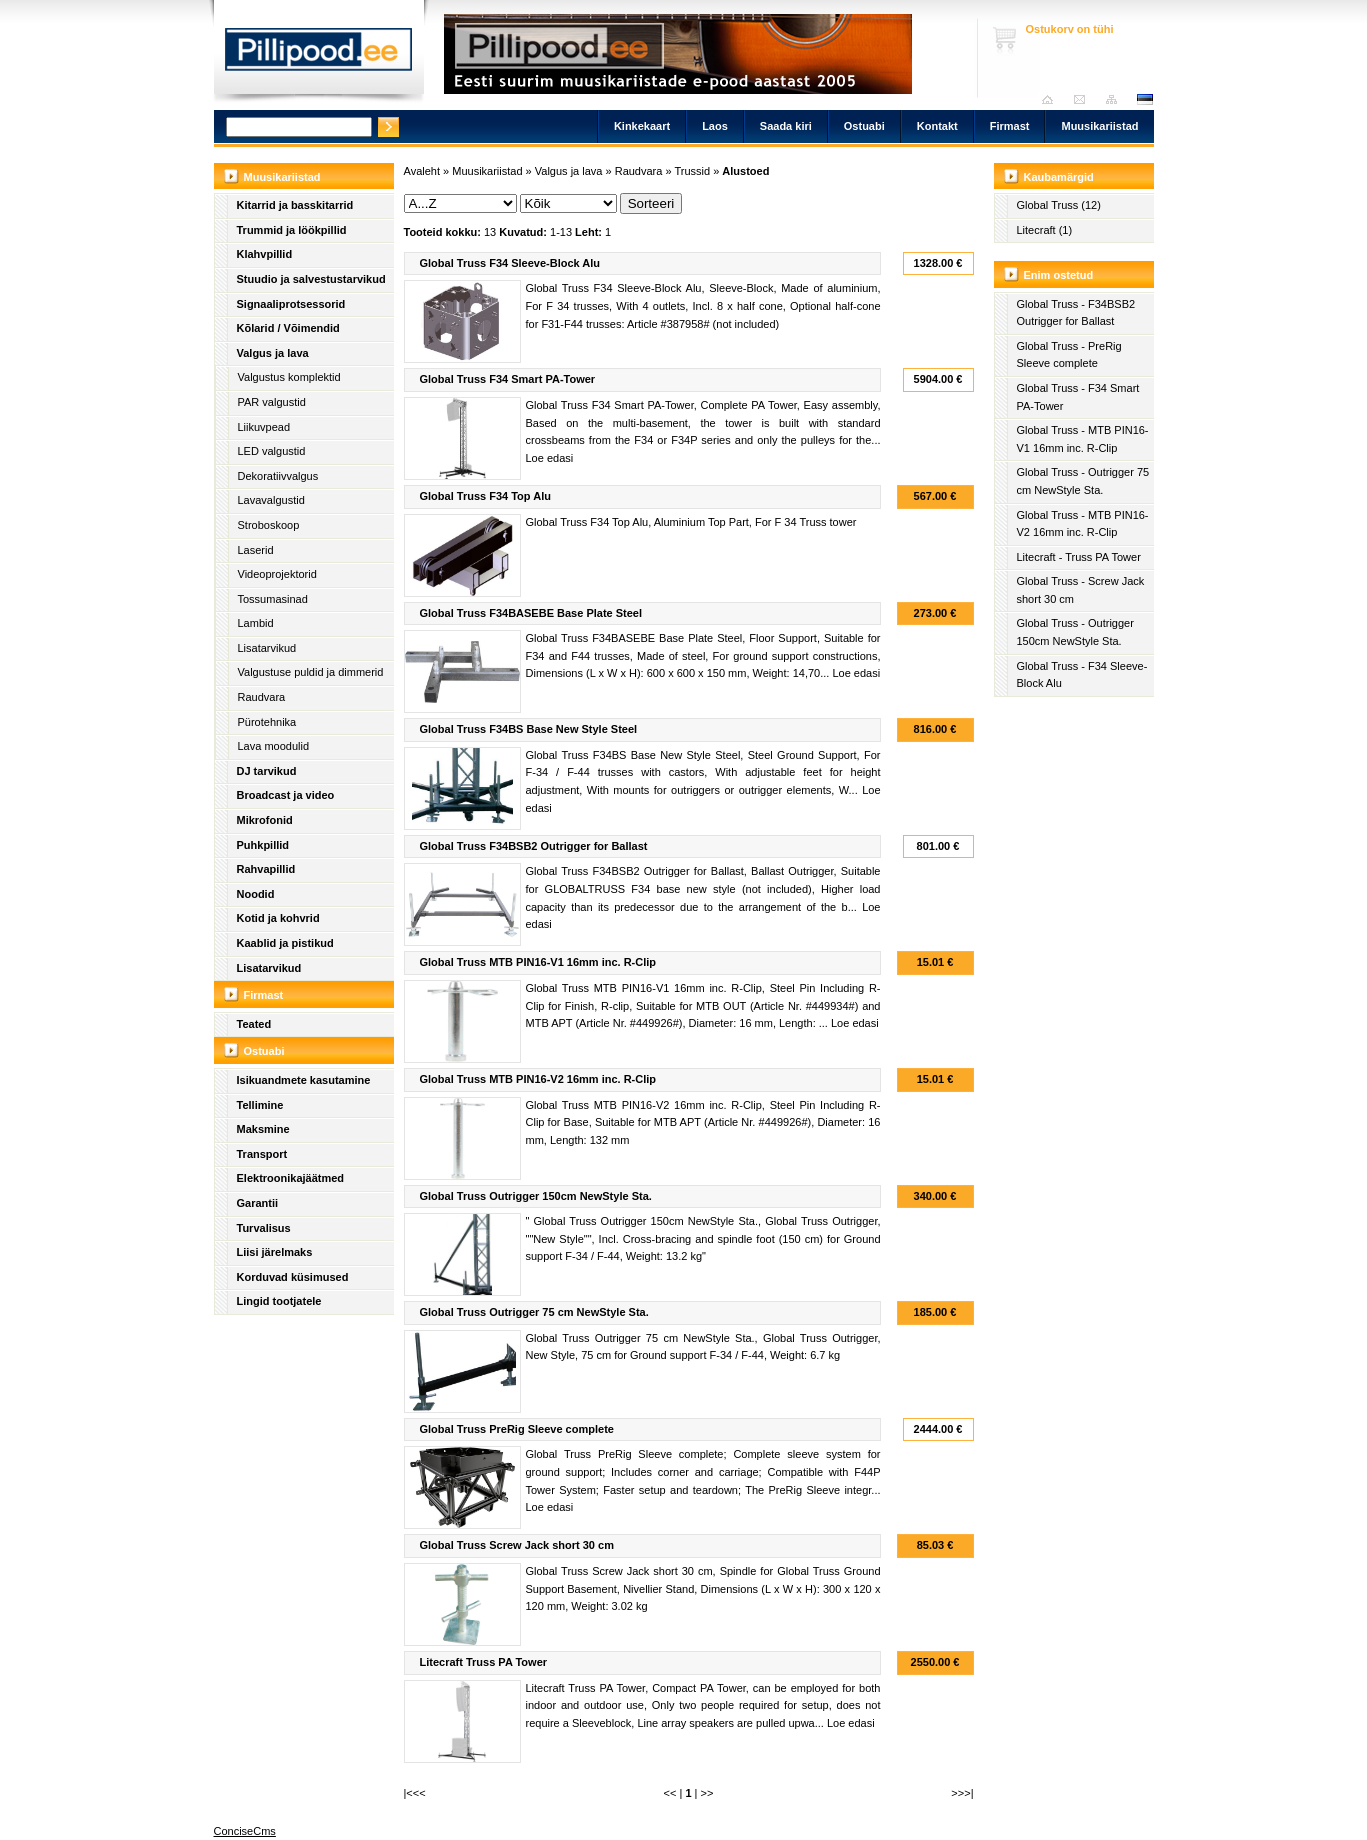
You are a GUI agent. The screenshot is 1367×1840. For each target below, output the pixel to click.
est (1144, 99)
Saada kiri (1084, 99)
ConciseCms (245, 1831)
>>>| (962, 1793)
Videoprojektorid (277, 574)
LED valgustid (272, 451)
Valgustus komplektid (289, 377)
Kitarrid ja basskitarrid (295, 205)
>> (707, 1793)
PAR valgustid (272, 402)
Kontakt (937, 126)
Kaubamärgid (1059, 177)
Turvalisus (264, 1228)
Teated (254, 1024)
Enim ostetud (1059, 275)
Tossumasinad (273, 599)
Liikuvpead (264, 427)
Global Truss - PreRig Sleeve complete (1069, 355)
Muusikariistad (1099, 126)
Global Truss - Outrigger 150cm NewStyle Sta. (1075, 632)
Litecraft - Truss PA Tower (1079, 557)
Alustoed (745, 171)
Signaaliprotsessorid (291, 304)
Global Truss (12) (1059, 205)
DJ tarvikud (267, 771)
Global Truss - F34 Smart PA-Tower (1078, 397)
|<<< (415, 1793)
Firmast (1010, 126)
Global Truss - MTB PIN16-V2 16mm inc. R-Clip (1083, 524)
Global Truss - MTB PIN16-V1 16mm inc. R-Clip (1083, 439)
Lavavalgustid (271, 500)
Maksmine (263, 1129)
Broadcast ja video (286, 795)
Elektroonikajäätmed (291, 1178)
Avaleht (1052, 99)
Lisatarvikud (267, 648)
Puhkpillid (263, 845)
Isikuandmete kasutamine (304, 1080)
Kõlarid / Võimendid (288, 328)
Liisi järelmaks (275, 1252)
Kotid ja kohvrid (278, 918)
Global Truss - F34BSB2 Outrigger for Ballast (1076, 313)
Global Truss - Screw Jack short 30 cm (1081, 590)
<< (670, 1793)
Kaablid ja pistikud (285, 943)
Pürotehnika (267, 722)
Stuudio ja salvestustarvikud (311, 279)
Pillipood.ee (319, 55)
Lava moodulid (274, 746)
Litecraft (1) (1045, 230)
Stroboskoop (269, 525)
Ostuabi (864, 126)
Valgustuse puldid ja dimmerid (311, 672)
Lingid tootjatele (279, 1301)
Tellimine (260, 1105)
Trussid (692, 171)
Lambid (256, 623)
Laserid (256, 550)
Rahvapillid (266, 869)
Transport (262, 1154)
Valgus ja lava (273, 353)
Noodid (256, 894)
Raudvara (262, 697)
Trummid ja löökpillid (292, 230)
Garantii (258, 1203)
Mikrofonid (265, 820)
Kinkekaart (642, 126)
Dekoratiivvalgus (278, 476)
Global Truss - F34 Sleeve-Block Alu (1082, 675)
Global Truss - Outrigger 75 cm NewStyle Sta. (1083, 481)
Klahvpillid (265, 254)
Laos (715, 126)
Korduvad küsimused (293, 1277)
